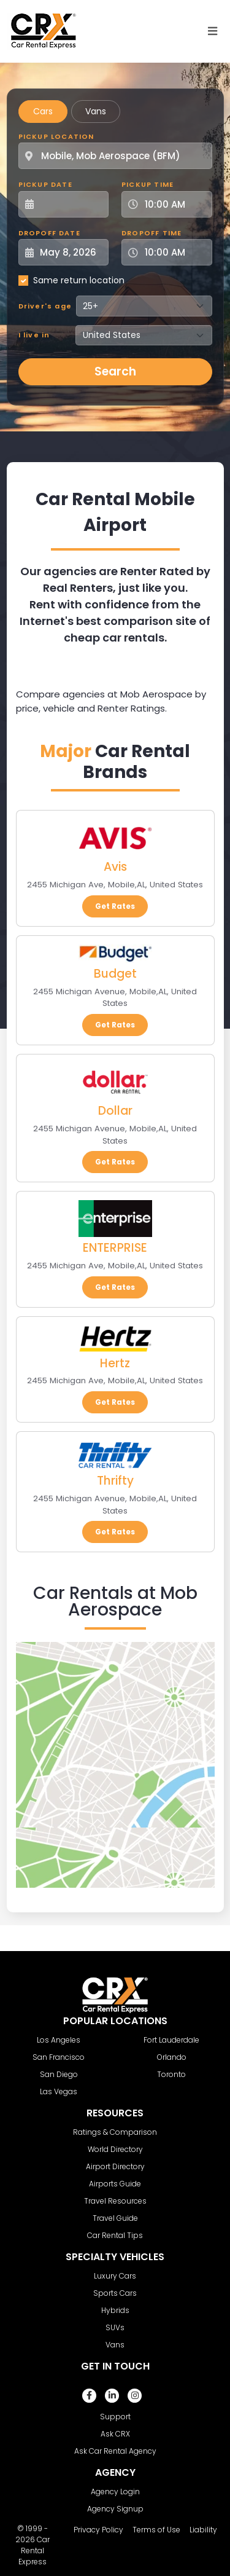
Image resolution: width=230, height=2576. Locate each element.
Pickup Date (45, 184)
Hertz (115, 1363)
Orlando (171, 2057)
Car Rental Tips (115, 2235)
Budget (115, 973)
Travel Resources (115, 2201)
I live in (34, 335)
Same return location (79, 280)
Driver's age (45, 306)
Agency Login (115, 2491)
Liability (203, 2529)
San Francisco (59, 2057)
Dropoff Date (49, 233)
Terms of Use (156, 2529)
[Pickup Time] (174, 204)
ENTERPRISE (115, 1247)
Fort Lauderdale (171, 2040)
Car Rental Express (34, 2550)
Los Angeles (58, 2040)
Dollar (115, 1110)
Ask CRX (115, 2434)
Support (115, 2416)
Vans (95, 111)
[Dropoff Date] (70, 252)
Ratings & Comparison (115, 2132)
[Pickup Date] (70, 204)
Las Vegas (58, 2091)
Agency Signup (115, 2508)
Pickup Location (56, 136)
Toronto (171, 2074)
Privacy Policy (98, 2529)
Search (115, 371)
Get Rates (115, 906)
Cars (43, 111)
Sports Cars (115, 2293)
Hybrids (115, 2310)
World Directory (115, 2149)
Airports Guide (115, 2183)
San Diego (59, 2074)
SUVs (115, 2327)
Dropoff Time (151, 233)
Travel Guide (115, 2218)
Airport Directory (115, 2166)
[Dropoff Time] (174, 252)
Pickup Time (147, 184)
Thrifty (115, 1480)
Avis (115, 866)
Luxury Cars (115, 2276)
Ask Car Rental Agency (115, 2451)
